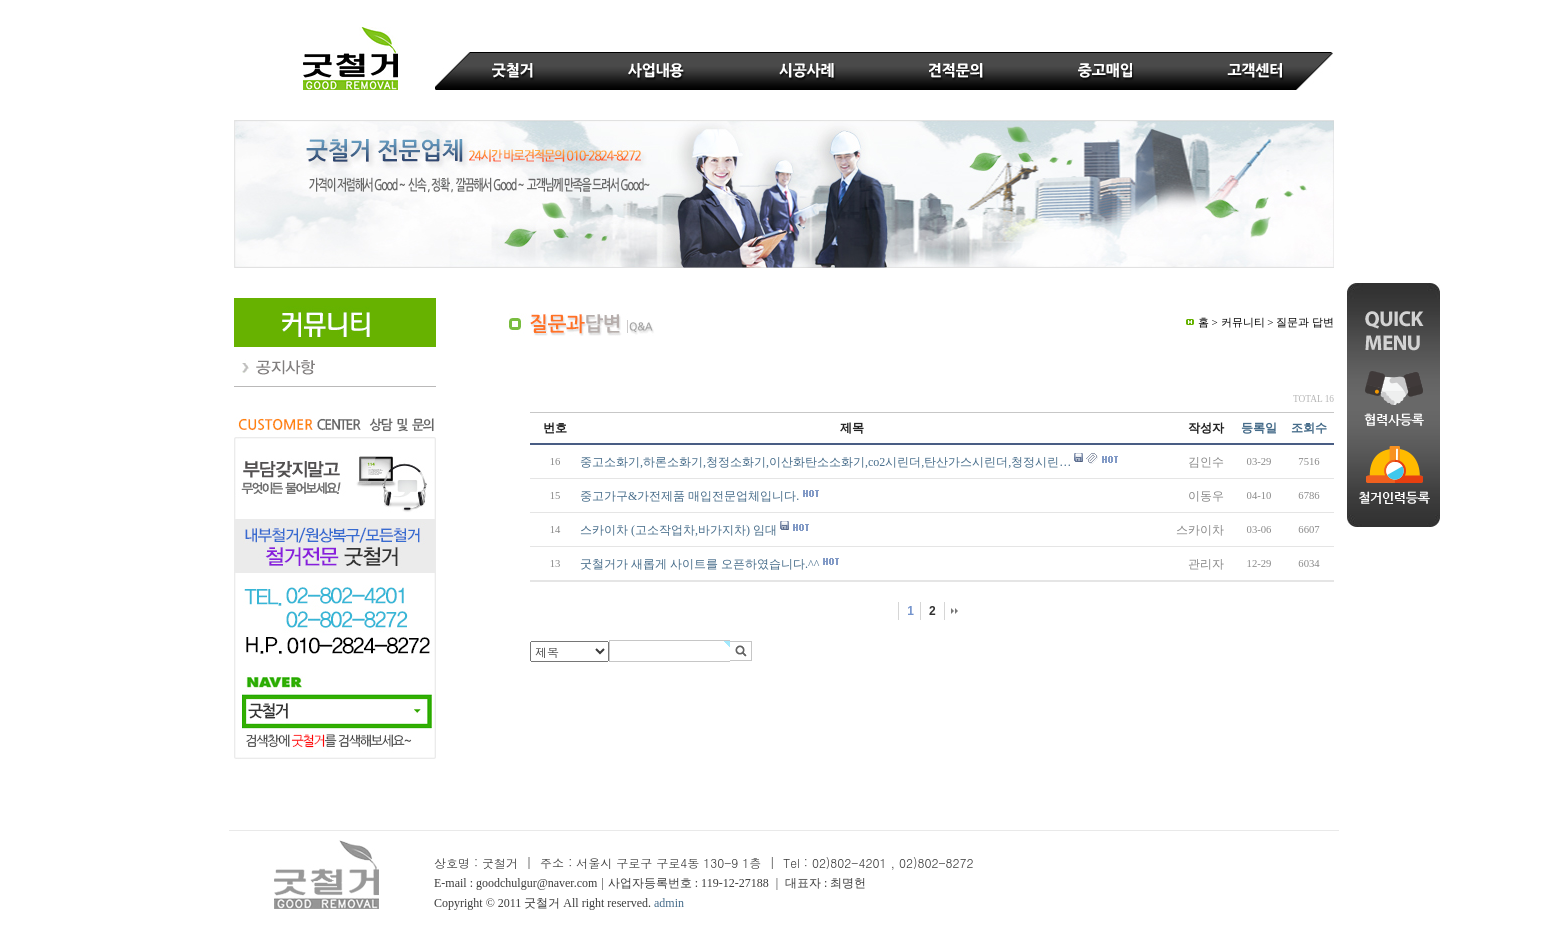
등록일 (1259, 428)
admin (669, 903)
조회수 (1309, 428)
